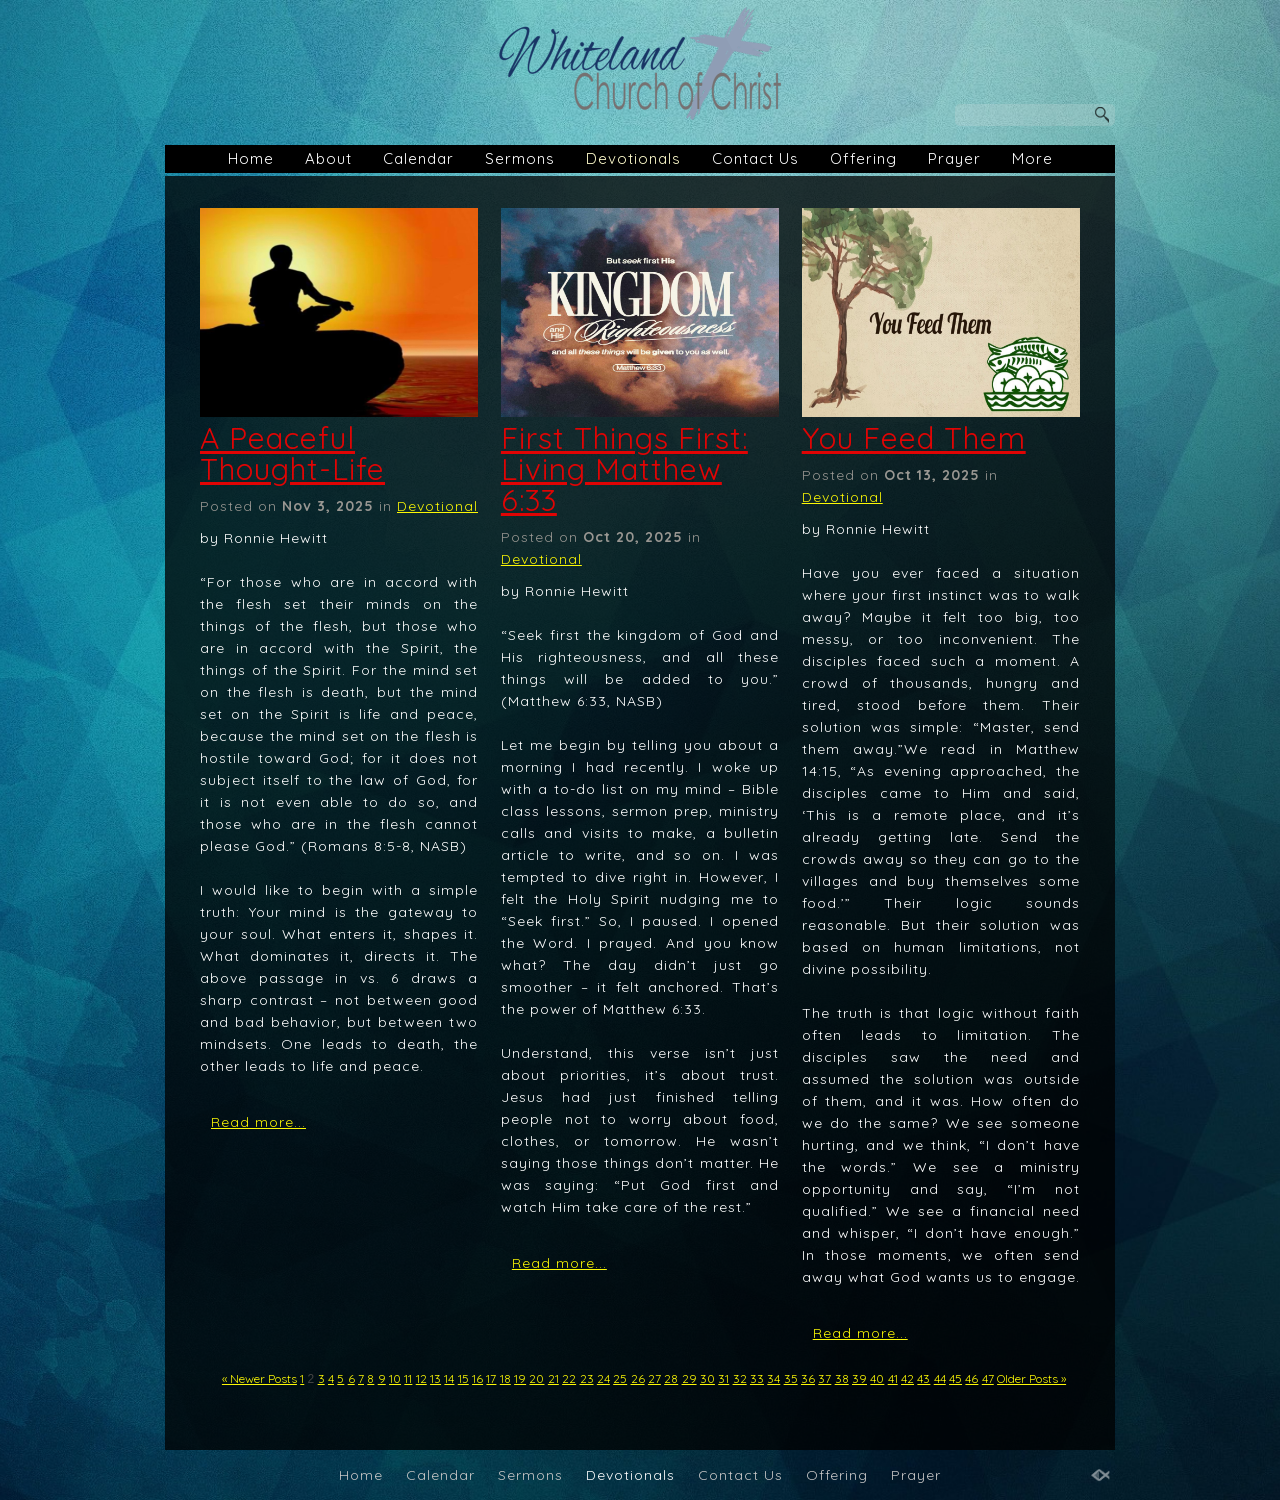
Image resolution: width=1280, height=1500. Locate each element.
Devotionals (633, 158)
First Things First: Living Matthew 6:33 (624, 469)
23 (587, 1378)
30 (707, 1378)
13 (435, 1378)
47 (988, 1378)
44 (940, 1378)
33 (757, 1378)
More (1032, 158)
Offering (863, 158)
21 (553, 1378)
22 (569, 1378)
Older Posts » (1031, 1378)
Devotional (437, 506)
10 (395, 1378)
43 (923, 1378)
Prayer (954, 158)
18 (505, 1378)
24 (603, 1378)
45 (955, 1378)
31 (723, 1378)
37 (824, 1378)
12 (421, 1378)
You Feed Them (914, 438)
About (328, 158)
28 (671, 1378)
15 (463, 1378)
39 (859, 1378)
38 (842, 1378)
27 (654, 1378)
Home (251, 158)
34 (773, 1378)
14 (449, 1378)
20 (536, 1378)
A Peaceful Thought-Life (292, 453)
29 (689, 1378)
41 (893, 1378)
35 (791, 1378)
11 (408, 1378)
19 (520, 1378)
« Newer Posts (259, 1378)
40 (877, 1378)
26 (638, 1378)
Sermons (520, 158)
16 (477, 1378)
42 (907, 1378)
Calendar (418, 158)
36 (808, 1378)
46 (971, 1378)
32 (740, 1378)
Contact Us (755, 158)
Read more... (258, 1122)
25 (620, 1378)
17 (491, 1378)
